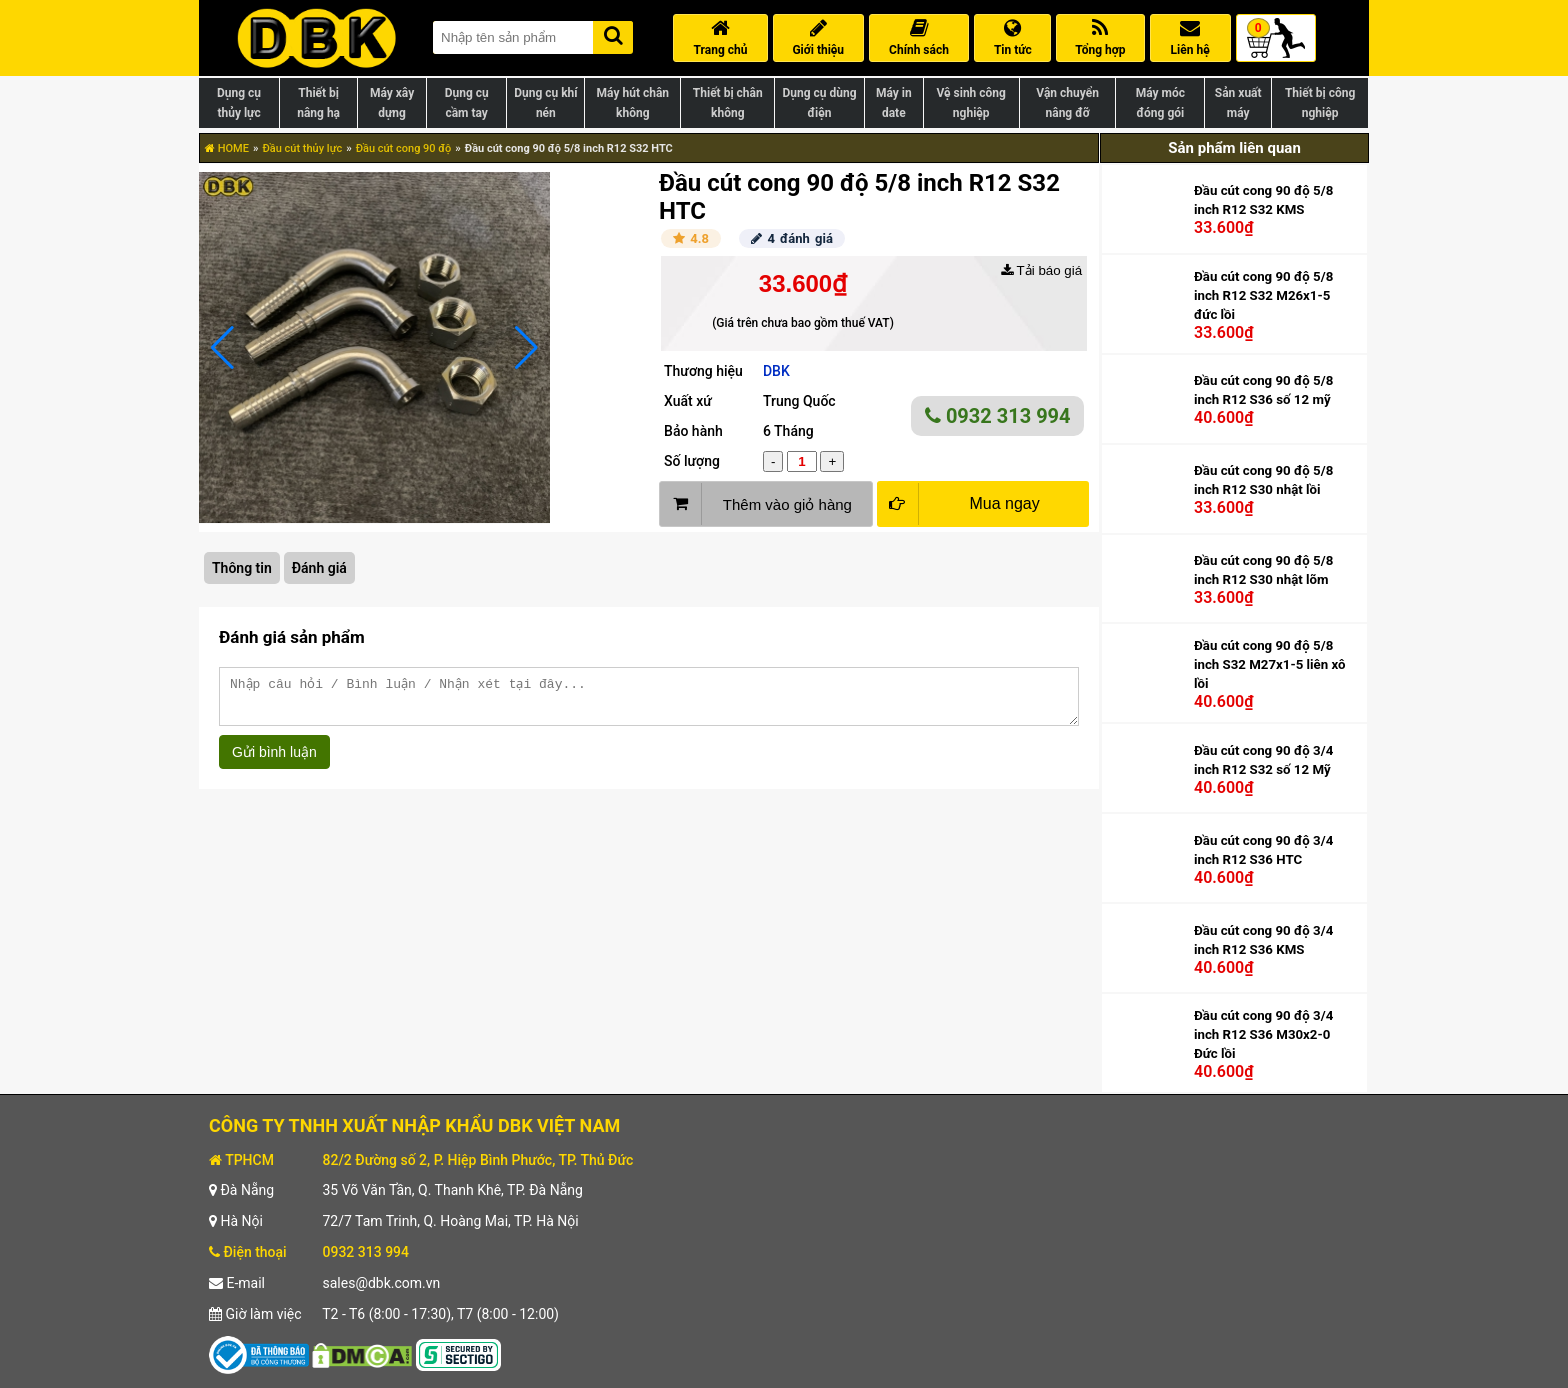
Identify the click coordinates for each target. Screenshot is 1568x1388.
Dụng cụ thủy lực (239, 103)
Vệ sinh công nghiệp (971, 103)
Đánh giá (319, 568)
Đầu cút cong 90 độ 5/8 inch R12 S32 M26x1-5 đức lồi (1263, 295)
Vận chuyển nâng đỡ (1067, 103)
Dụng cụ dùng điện (819, 103)
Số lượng (692, 461)
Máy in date (894, 103)
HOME (227, 148)
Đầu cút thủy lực (302, 148)
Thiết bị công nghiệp (1320, 103)
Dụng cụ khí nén (545, 103)
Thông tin (242, 568)
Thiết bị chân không (728, 103)
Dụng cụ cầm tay (467, 103)
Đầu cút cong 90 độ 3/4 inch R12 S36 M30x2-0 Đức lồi (1263, 1034)
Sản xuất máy (1238, 103)
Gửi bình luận (274, 761)
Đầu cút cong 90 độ (404, 148)
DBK (776, 371)
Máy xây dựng (392, 103)
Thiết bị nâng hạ (318, 103)
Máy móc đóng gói (1160, 103)
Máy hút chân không (633, 103)
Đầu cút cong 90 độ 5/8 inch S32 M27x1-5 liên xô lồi (1270, 664)
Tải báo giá (1041, 270)
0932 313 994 (998, 416)
